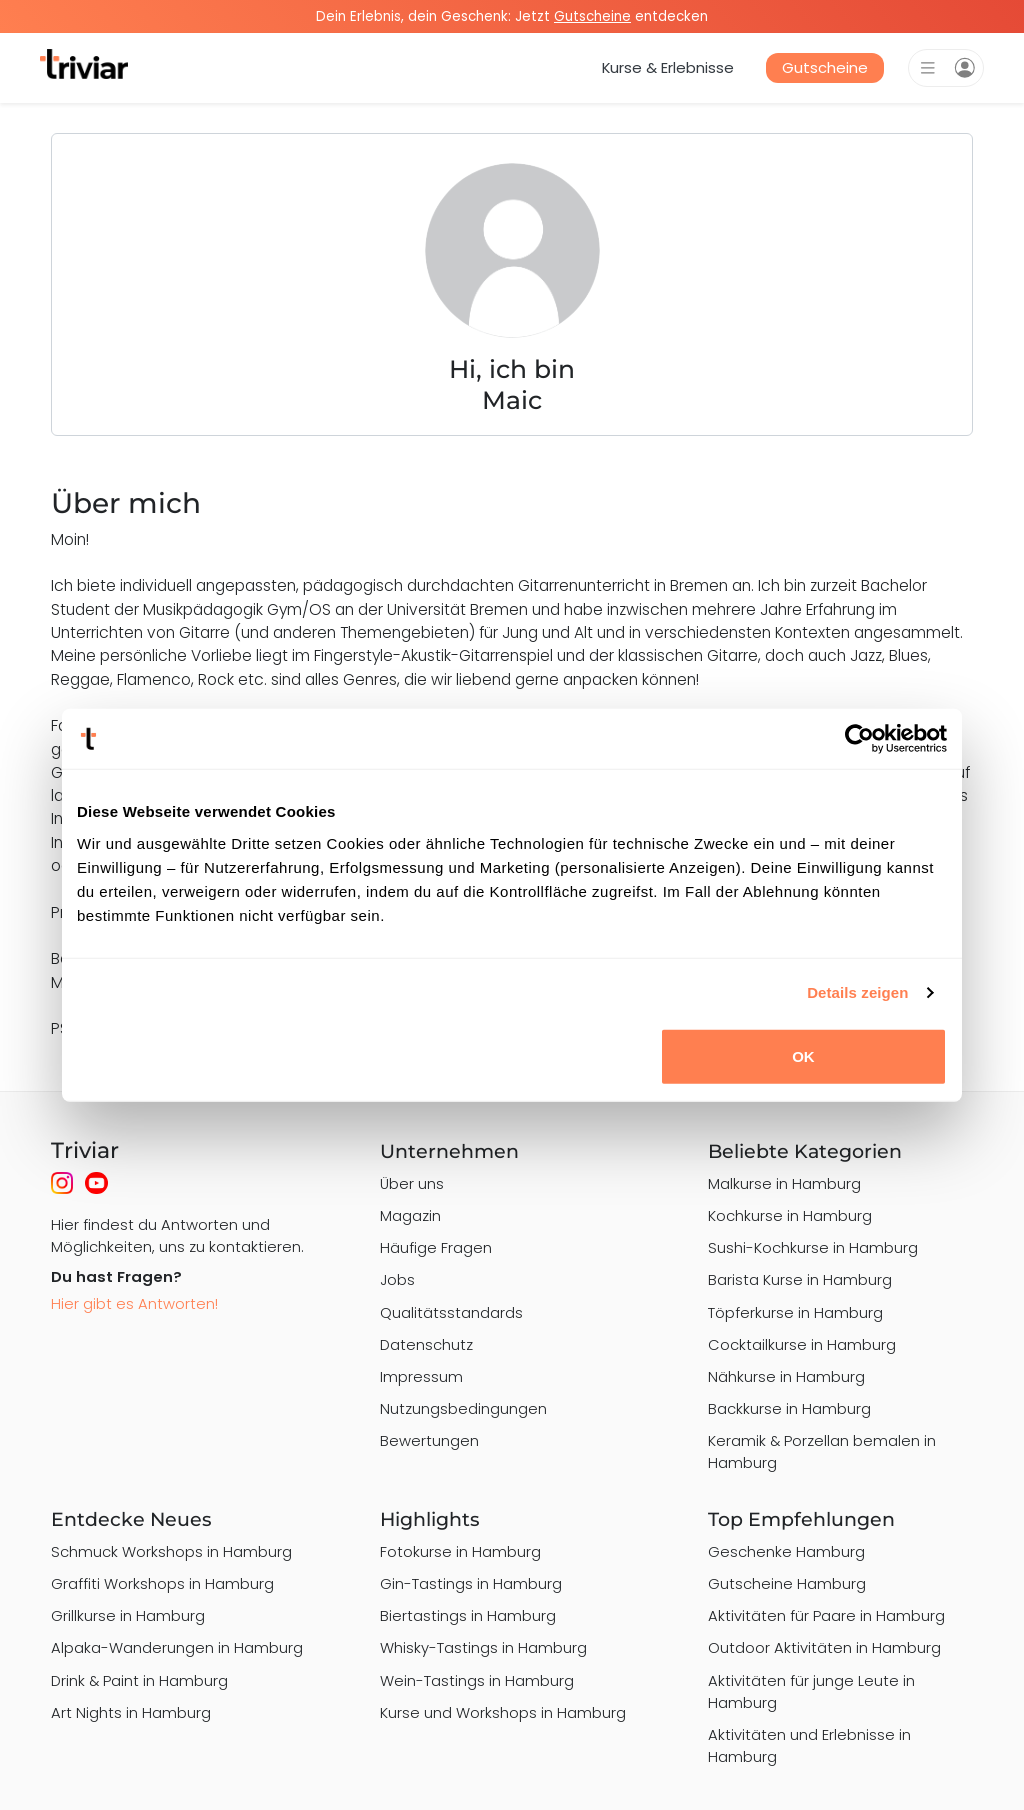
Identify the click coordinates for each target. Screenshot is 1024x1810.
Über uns (412, 1183)
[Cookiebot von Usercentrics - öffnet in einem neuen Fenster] (859, 739)
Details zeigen (857, 992)
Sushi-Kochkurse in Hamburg (813, 1247)
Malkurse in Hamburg (784, 1183)
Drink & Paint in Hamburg (139, 1680)
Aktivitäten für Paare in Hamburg (826, 1615)
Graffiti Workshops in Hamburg (162, 1583)
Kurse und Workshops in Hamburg (503, 1712)
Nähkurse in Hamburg (786, 1376)
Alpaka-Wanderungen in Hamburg (177, 1647)
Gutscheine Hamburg (787, 1583)
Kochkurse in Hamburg (790, 1215)
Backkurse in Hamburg (789, 1408)
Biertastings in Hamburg (468, 1615)
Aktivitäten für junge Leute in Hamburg (811, 1691)
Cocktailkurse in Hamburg (802, 1344)
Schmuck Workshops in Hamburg (171, 1551)
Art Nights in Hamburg (131, 1712)
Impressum (421, 1376)
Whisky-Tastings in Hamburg (483, 1647)
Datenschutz (426, 1344)
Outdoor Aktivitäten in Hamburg (824, 1647)
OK (803, 1055)
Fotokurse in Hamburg (460, 1551)
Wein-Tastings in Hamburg (477, 1680)
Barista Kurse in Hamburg (800, 1279)
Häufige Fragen (436, 1247)
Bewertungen (429, 1440)
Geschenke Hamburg (786, 1551)
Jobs (397, 1279)
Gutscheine (825, 67)
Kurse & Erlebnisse (668, 67)
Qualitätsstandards (451, 1312)
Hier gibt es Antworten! (134, 1303)
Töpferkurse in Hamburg (795, 1312)
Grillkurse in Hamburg (128, 1615)
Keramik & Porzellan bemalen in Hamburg (822, 1451)
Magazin (410, 1215)
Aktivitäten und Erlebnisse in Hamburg (809, 1745)
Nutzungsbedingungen (463, 1408)
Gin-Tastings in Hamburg (471, 1583)
